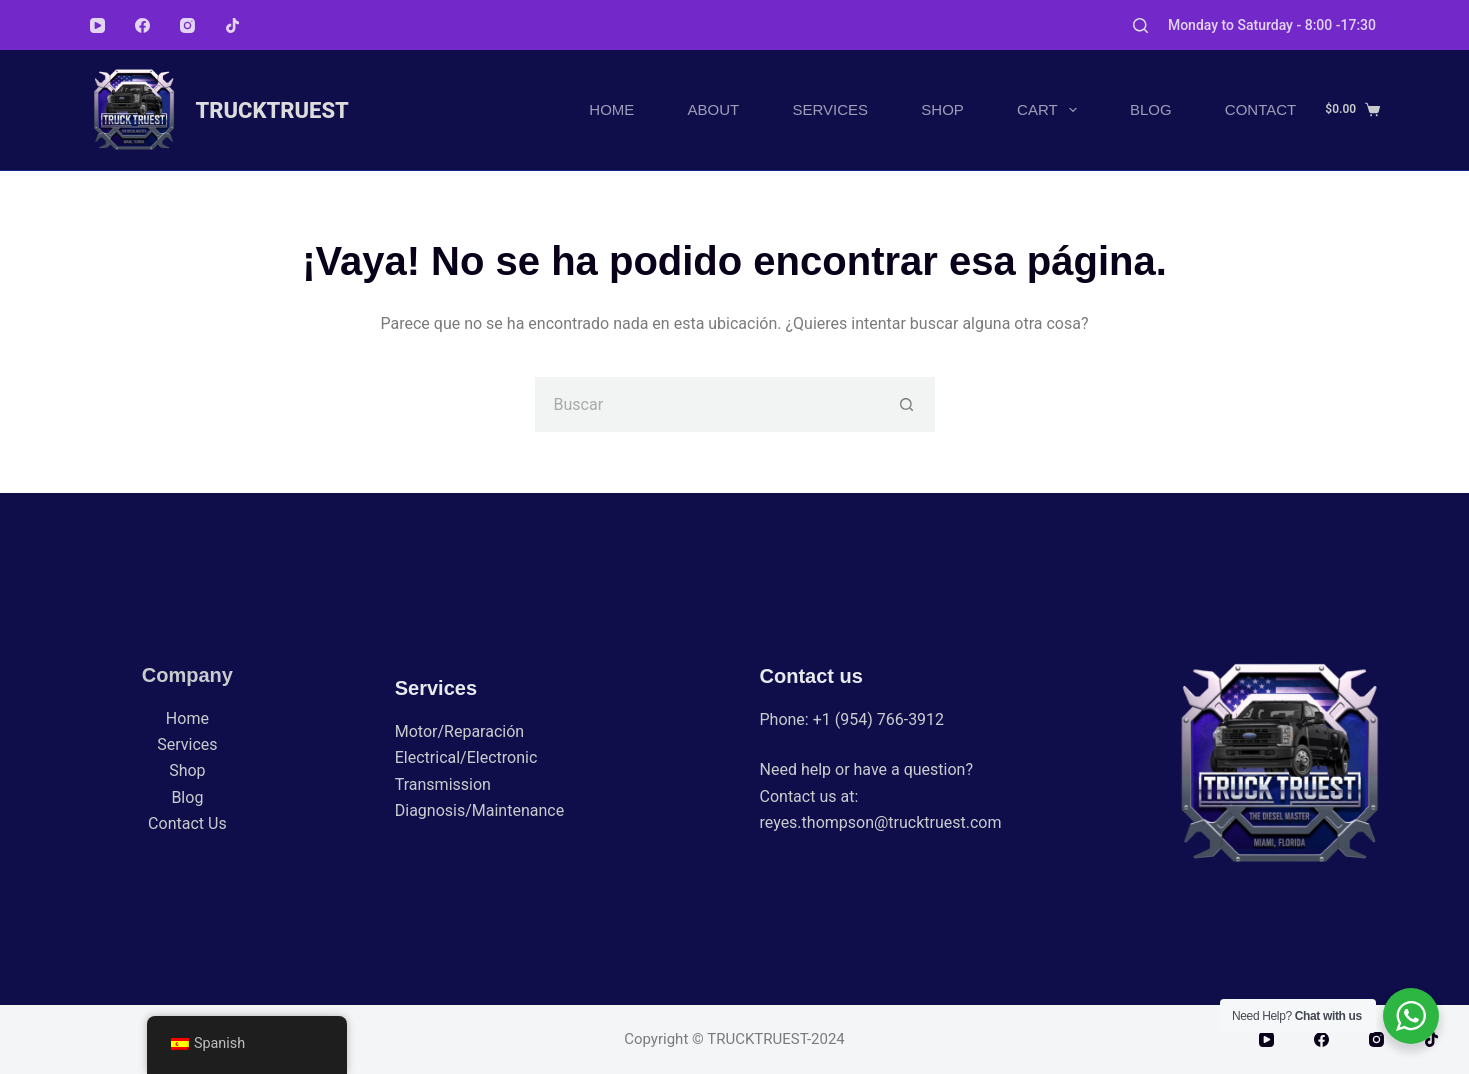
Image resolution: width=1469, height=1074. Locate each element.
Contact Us (187, 823)
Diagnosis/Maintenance (479, 810)
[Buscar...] (707, 404)
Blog (1151, 109)
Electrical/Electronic (466, 757)
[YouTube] (97, 25)
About (714, 109)
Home (611, 109)
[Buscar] (1140, 25)
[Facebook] (142, 25)
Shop (942, 109)
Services (831, 109)
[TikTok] (232, 25)
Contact (1260, 109)
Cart (1051, 110)
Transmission (443, 784)
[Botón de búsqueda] (907, 404)
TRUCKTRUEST (272, 110)
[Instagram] (187, 25)
